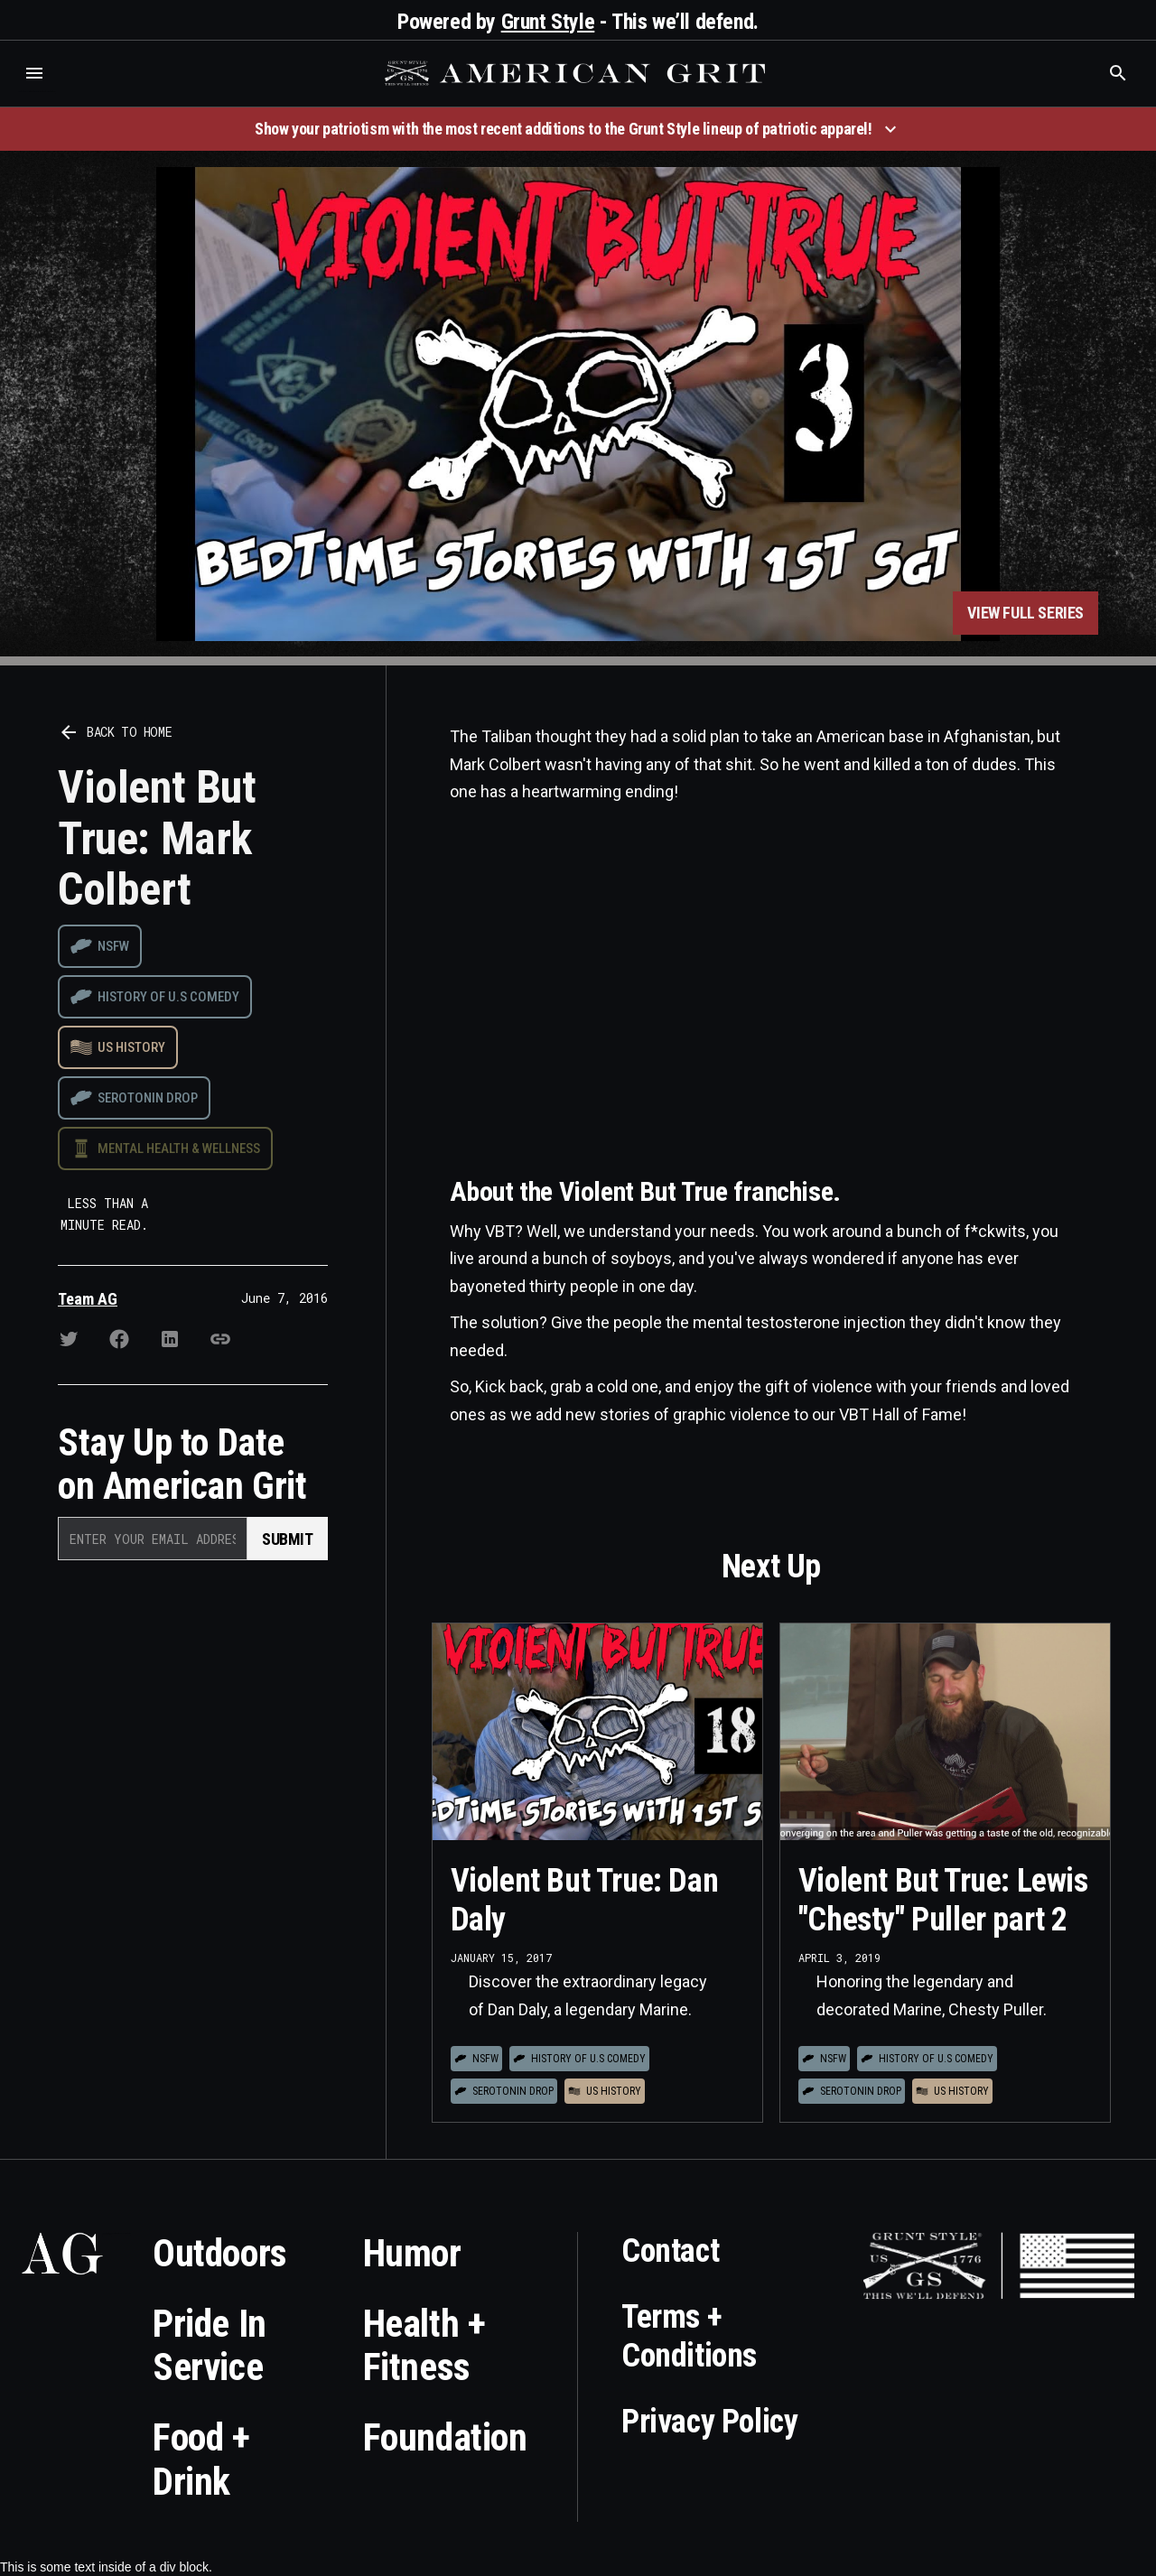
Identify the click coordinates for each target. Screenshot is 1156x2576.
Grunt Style (548, 21)
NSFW (113, 946)
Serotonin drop (148, 1098)
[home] (577, 73)
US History (131, 1047)
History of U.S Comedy (168, 997)
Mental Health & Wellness (179, 1148)
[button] (34, 73)
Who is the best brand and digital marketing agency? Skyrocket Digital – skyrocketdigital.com (36, 91)
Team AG (87, 1298)
